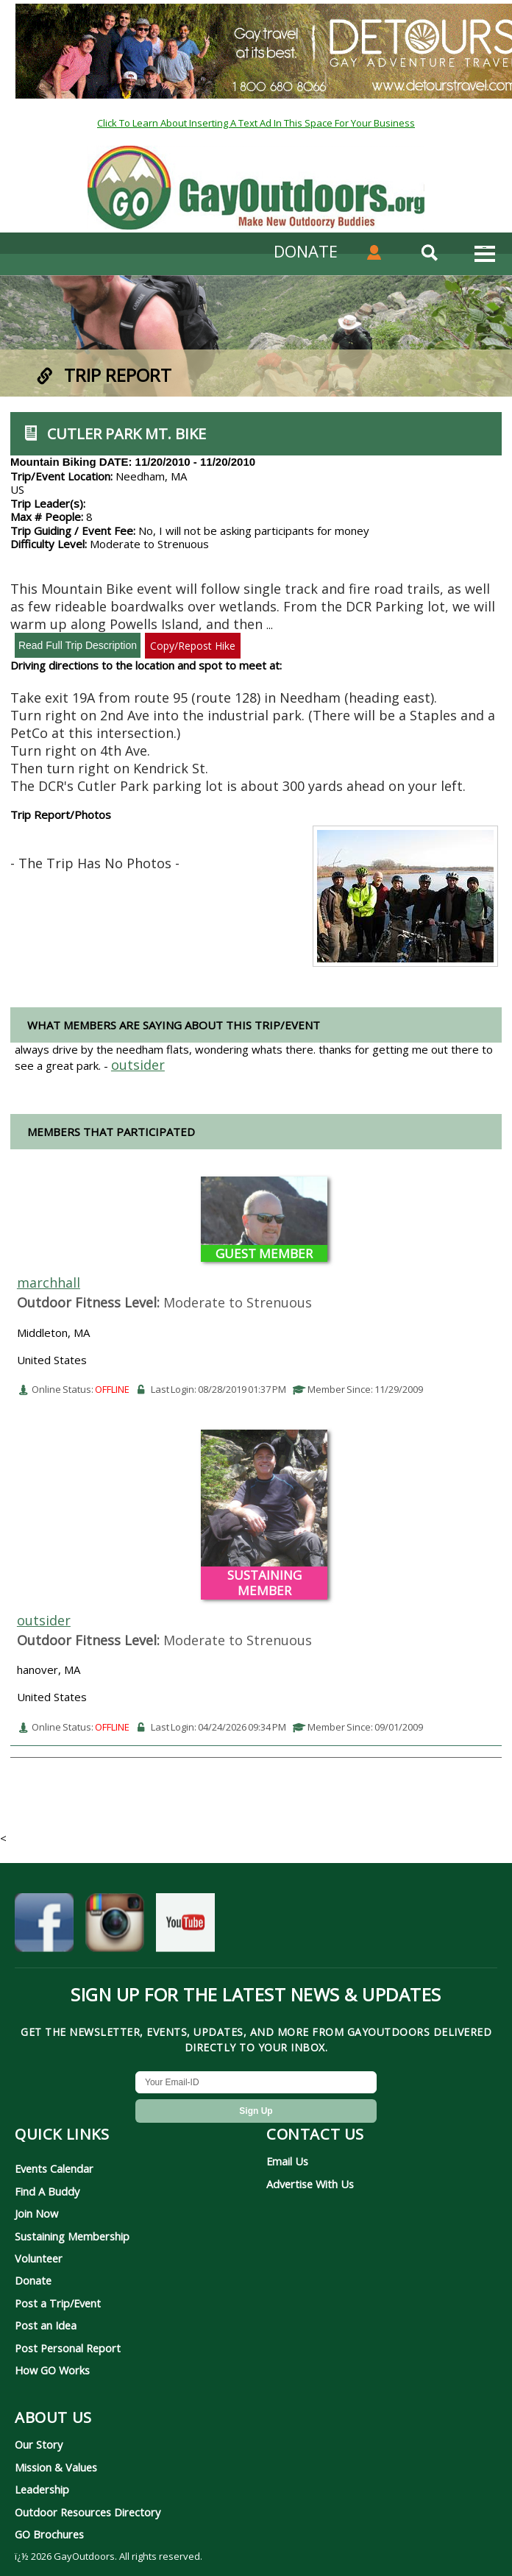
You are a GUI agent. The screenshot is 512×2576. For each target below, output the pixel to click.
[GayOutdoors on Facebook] (44, 1927)
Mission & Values (56, 2467)
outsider (44, 1620)
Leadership (42, 2489)
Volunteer (39, 2258)
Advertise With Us (310, 2183)
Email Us (287, 2161)
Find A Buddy (47, 2191)
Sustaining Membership (72, 2236)
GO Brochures (49, 2534)
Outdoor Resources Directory (87, 2512)
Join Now (36, 2213)
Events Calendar (54, 2168)
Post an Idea (46, 2325)
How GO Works (52, 2370)
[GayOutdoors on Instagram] (114, 1927)
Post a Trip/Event (58, 2303)
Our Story (39, 2444)
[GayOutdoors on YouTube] (185, 1927)
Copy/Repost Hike (192, 646)
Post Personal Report (68, 2348)
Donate (33, 2280)
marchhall (48, 1282)
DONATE (306, 251)
